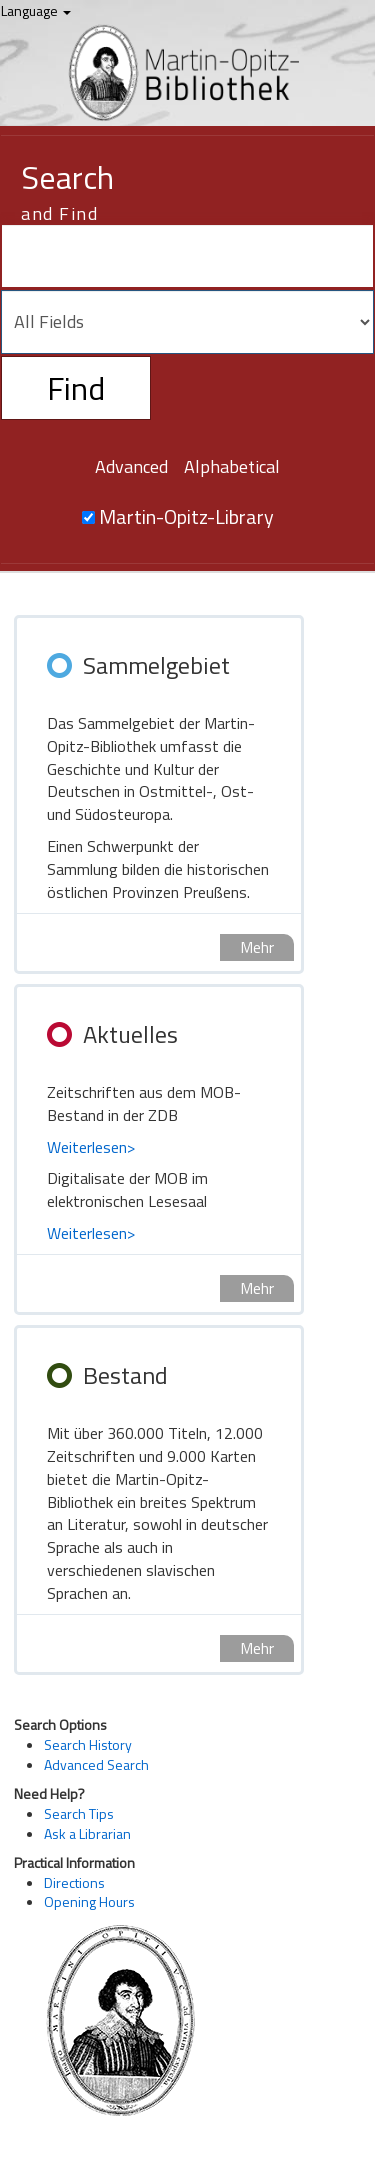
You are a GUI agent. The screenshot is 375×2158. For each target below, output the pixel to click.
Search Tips (79, 1813)
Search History (88, 1744)
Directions (74, 1882)
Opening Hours (89, 1901)
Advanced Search (96, 1764)
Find (76, 388)
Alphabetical (232, 466)
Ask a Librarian (87, 1833)
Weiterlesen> (91, 1147)
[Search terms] (187, 256)
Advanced (131, 466)
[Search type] (187, 322)
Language (36, 10)
